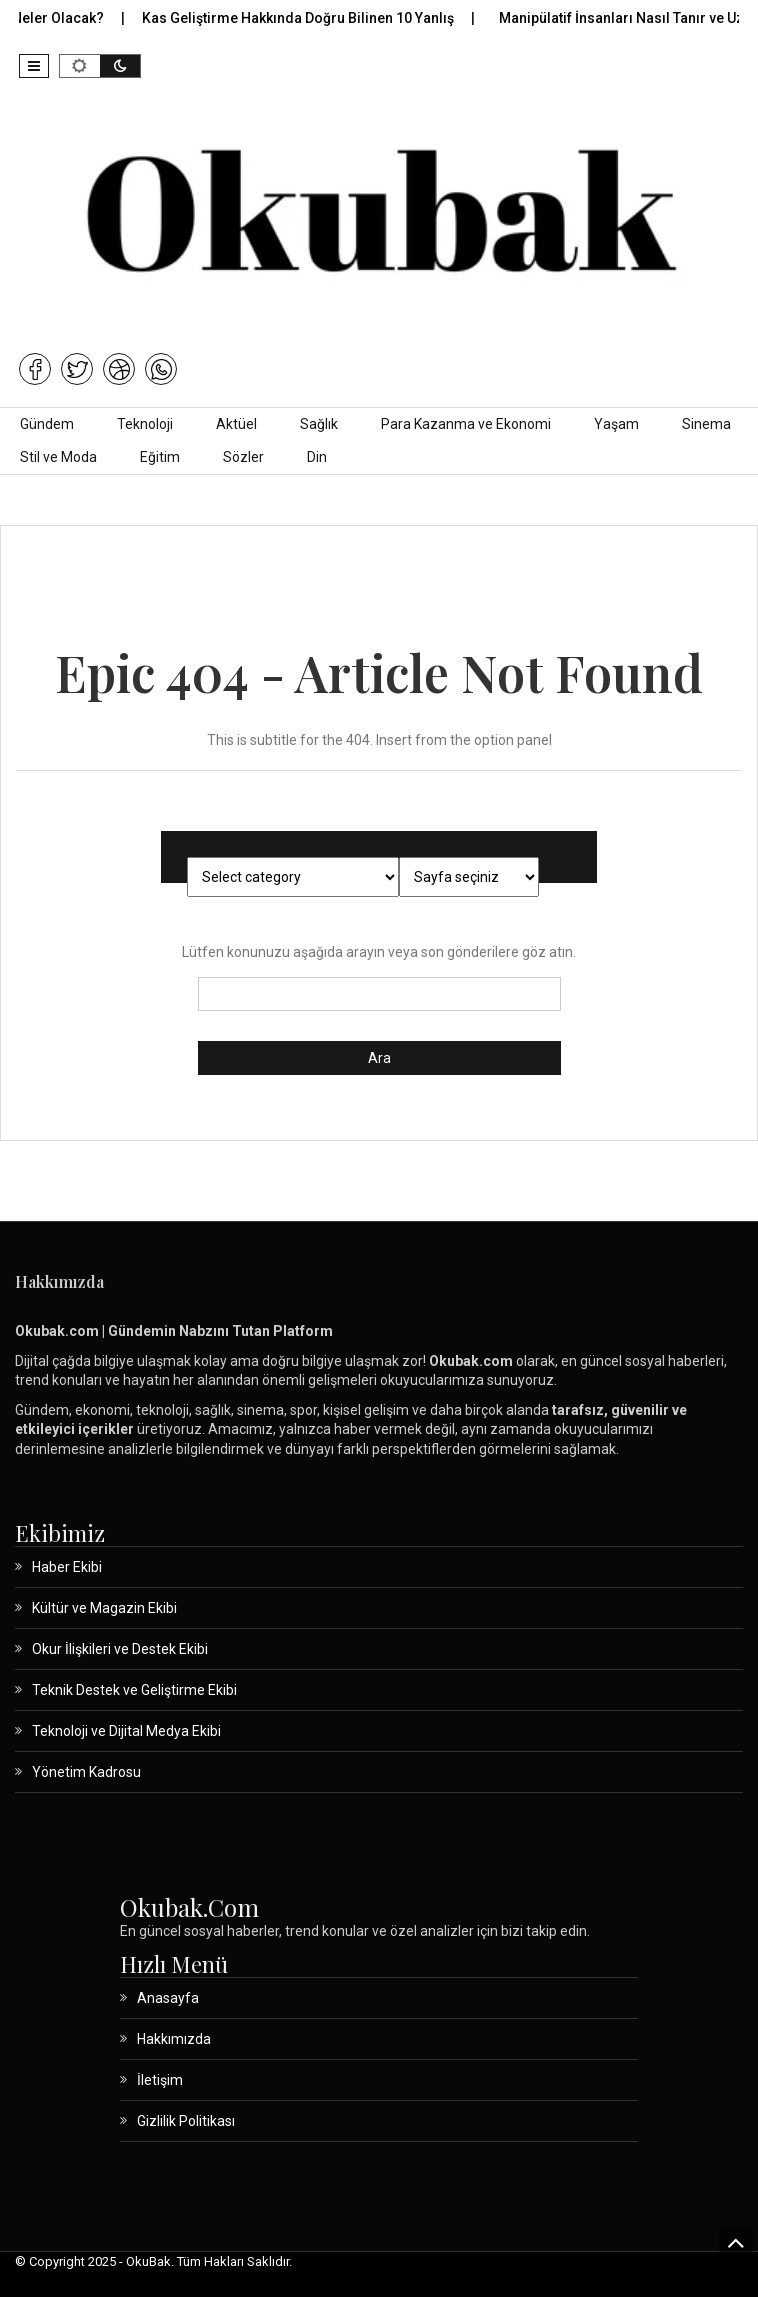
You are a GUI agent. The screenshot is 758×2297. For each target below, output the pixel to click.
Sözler (243, 457)
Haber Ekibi (67, 1567)
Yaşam (616, 424)
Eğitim (160, 457)
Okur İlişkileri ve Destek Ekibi (120, 1649)
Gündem (47, 424)
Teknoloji (145, 424)
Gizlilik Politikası (186, 2121)
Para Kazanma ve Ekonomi (466, 424)
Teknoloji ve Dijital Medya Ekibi (126, 1731)
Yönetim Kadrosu (86, 1772)
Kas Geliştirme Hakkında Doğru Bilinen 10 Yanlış (310, 18)
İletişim (160, 2080)
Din (317, 457)
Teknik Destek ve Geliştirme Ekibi (134, 1690)
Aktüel (236, 424)
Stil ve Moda (58, 457)
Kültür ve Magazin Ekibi (104, 1608)
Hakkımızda (174, 2039)
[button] (34, 66)
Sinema (706, 424)
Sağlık (319, 424)
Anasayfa (168, 1998)
